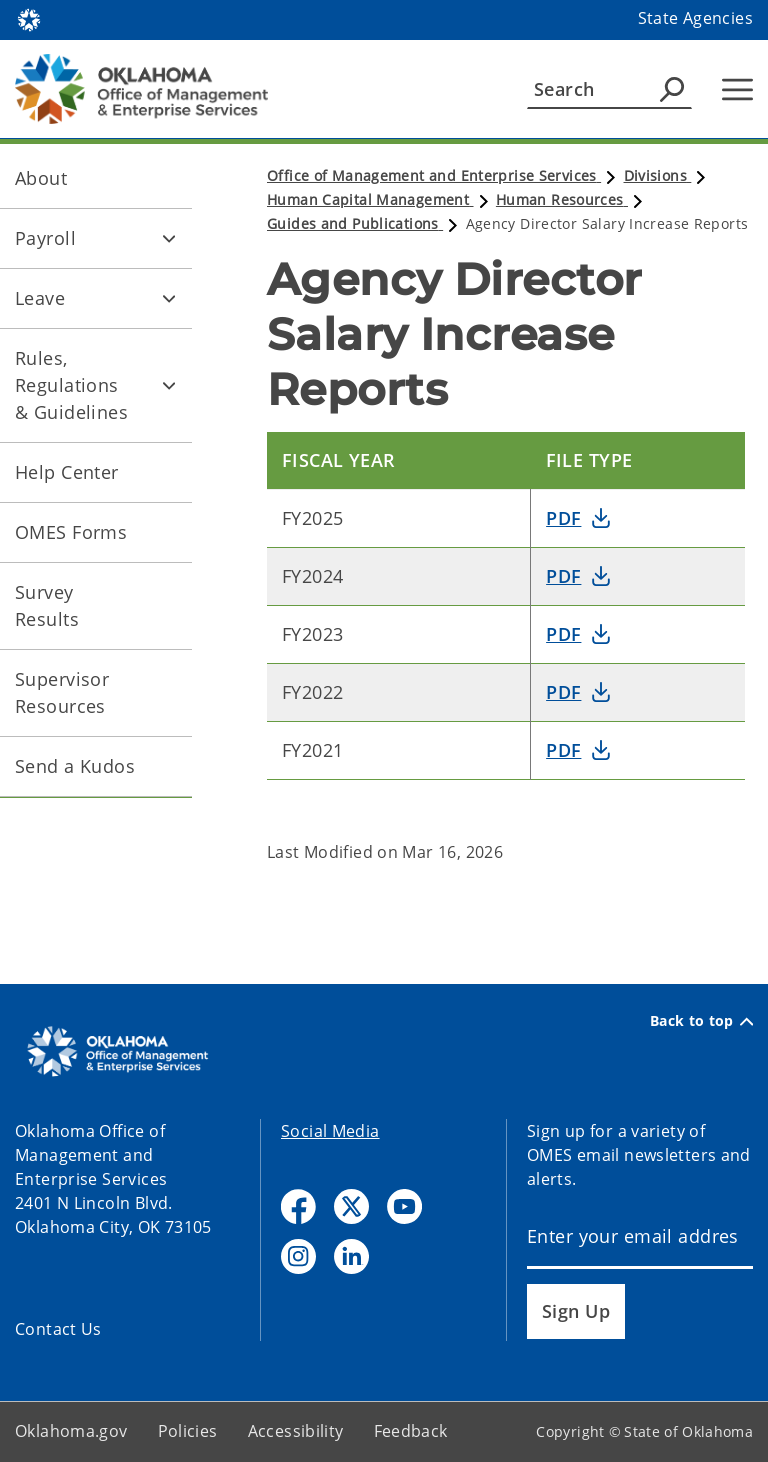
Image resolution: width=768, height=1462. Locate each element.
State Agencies (695, 18)
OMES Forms (71, 532)
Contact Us (58, 1329)
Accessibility (296, 1431)
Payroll (45, 238)
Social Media (330, 1131)
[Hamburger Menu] (737, 89)
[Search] (609, 89)
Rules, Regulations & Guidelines (71, 385)
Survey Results (47, 605)
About (41, 178)
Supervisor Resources (62, 692)
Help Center (67, 472)
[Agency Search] (672, 89)
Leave (40, 298)
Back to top (701, 1021)
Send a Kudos (75, 766)
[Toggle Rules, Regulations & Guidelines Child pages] (169, 386)
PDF (563, 518)
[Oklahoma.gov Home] (29, 18)
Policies (188, 1431)
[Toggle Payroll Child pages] (169, 239)
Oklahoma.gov (71, 1431)
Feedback (411, 1431)
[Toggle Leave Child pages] (169, 299)
